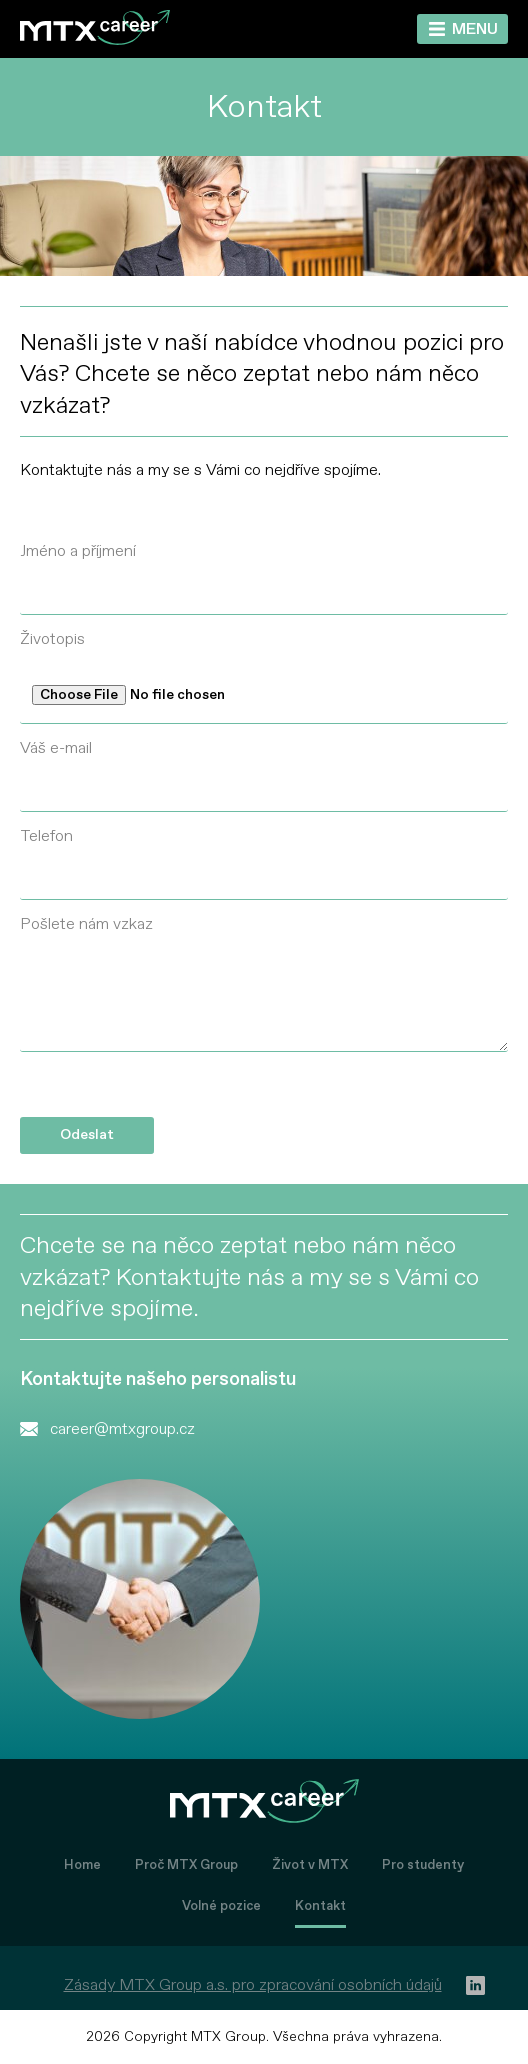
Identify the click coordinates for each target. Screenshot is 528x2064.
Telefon (46, 836)
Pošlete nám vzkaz (86, 924)
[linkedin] (475, 1985)
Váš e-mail (56, 748)
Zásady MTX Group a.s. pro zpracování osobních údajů (253, 1985)
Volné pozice (221, 1906)
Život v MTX (310, 1865)
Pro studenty (423, 1865)
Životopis (52, 639)
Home (82, 1865)
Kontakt (320, 1906)
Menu (475, 29)
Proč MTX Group (186, 1865)
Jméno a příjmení (78, 551)
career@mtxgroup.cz (122, 1429)
